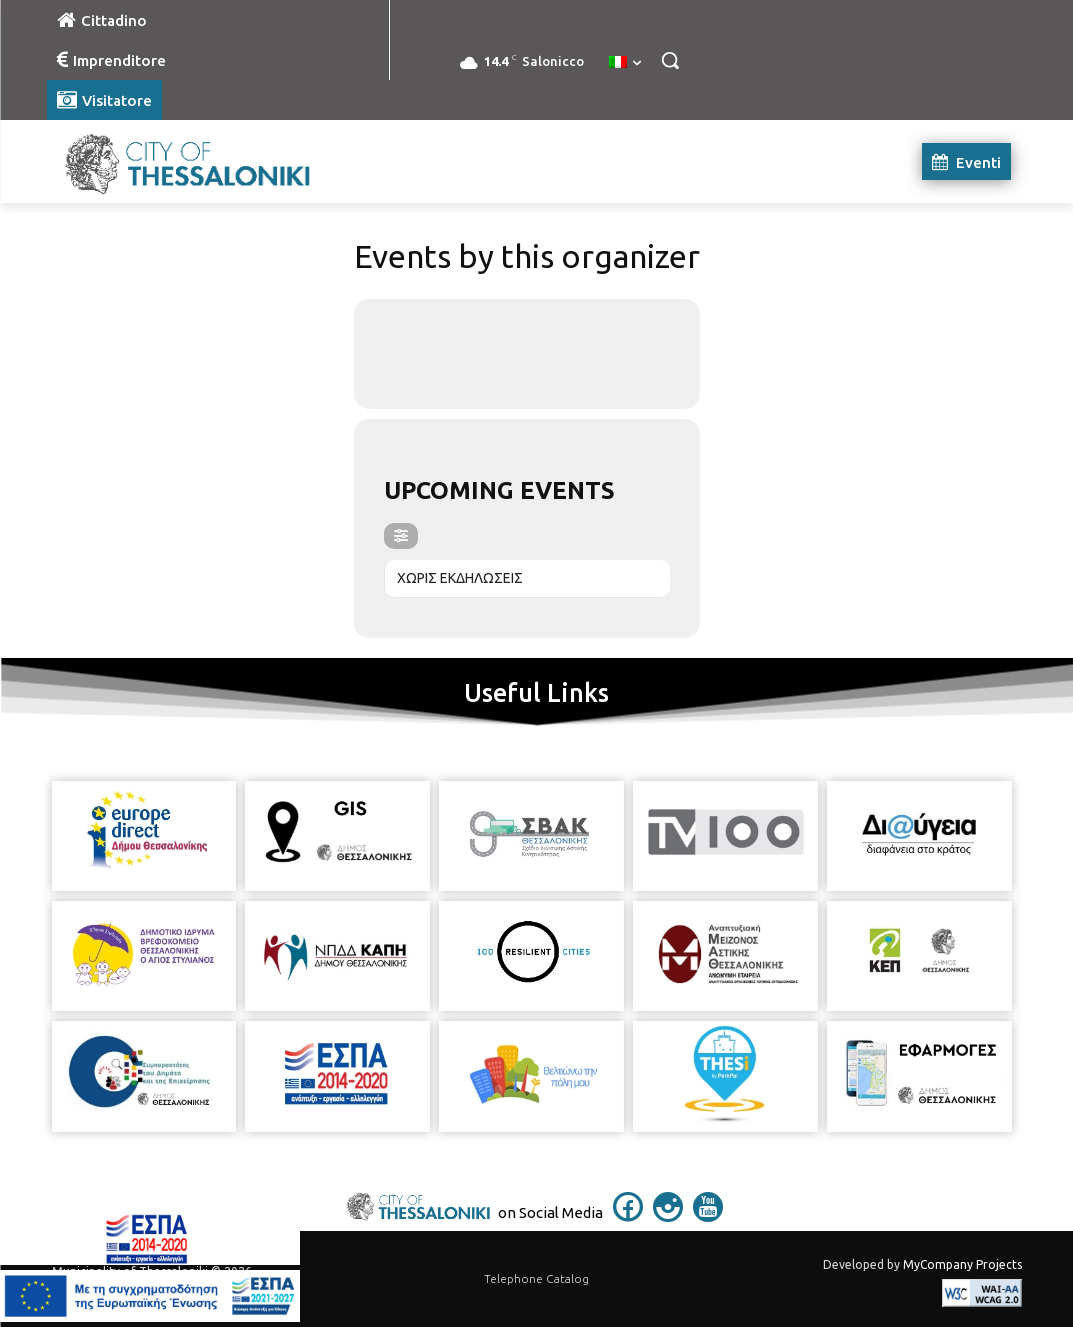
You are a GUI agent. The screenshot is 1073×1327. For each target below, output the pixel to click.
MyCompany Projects (962, 1264)
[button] (670, 60)
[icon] (628, 1216)
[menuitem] (625, 63)
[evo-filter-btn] (401, 536)
